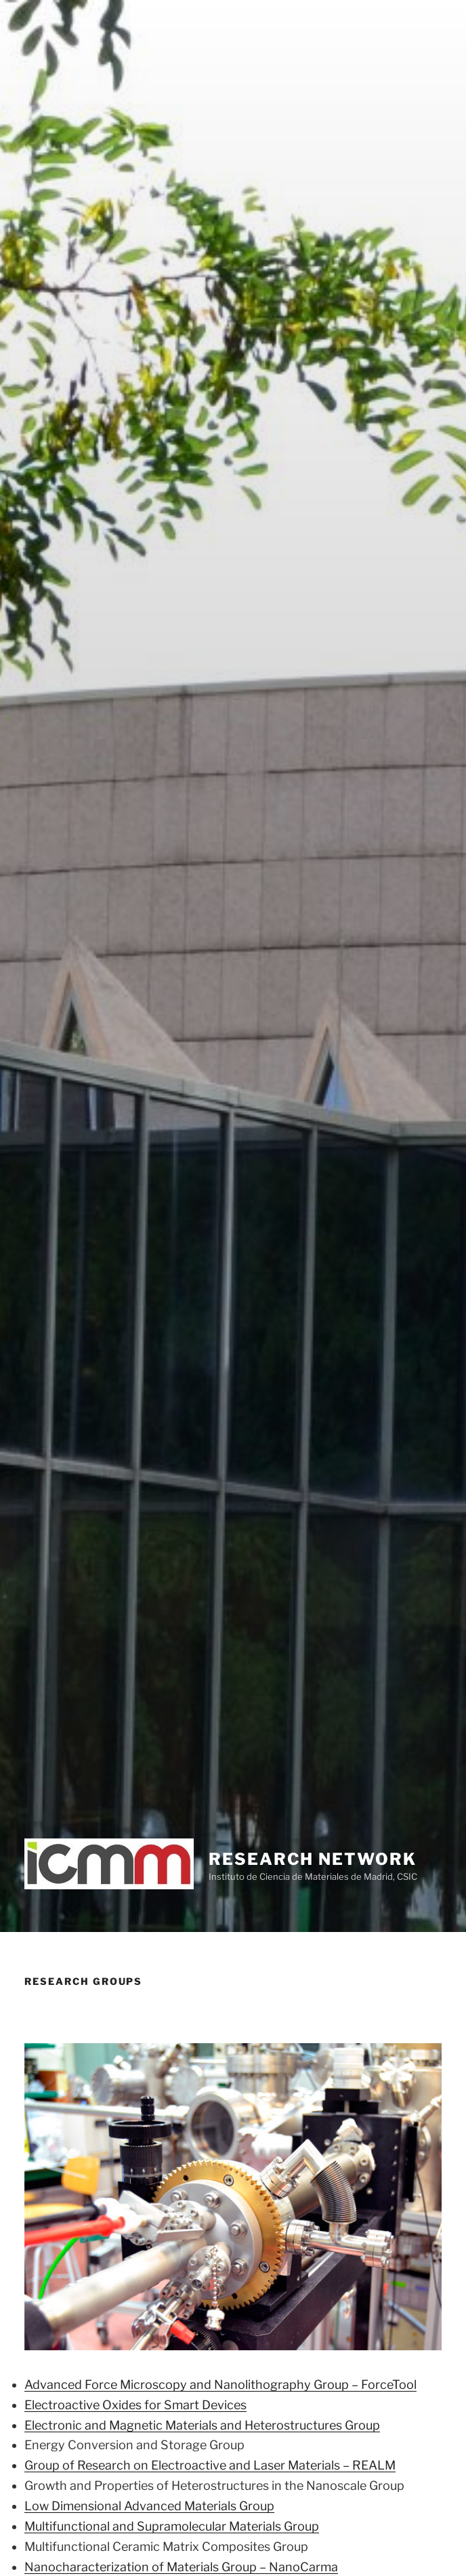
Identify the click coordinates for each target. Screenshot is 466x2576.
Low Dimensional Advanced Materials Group (149, 2506)
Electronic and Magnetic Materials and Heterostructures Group (202, 2425)
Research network (313, 1859)
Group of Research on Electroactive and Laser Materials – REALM (210, 2465)
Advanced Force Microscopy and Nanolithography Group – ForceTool (220, 2384)
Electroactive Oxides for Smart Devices (135, 2405)
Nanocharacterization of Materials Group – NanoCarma (181, 2567)
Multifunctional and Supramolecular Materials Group (171, 2526)
